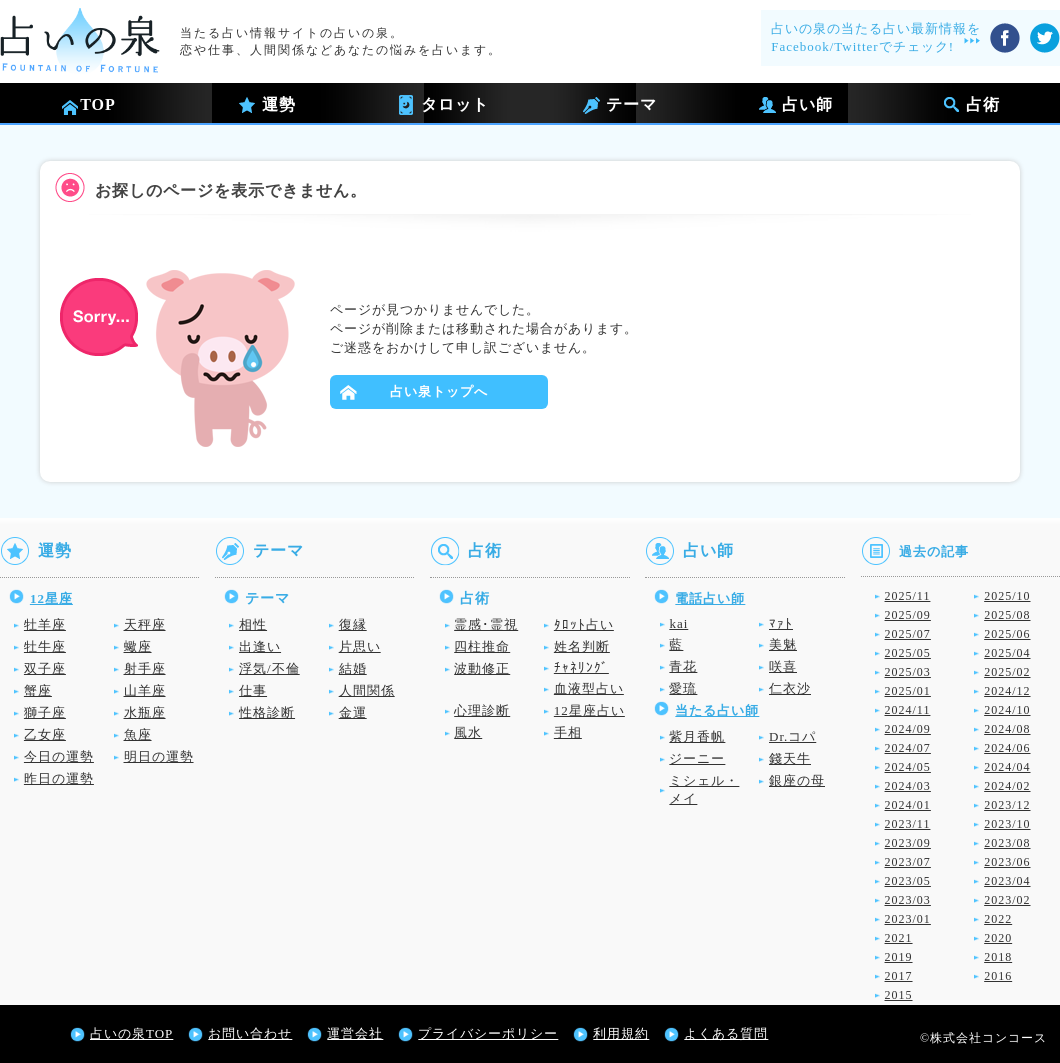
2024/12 (1007, 691)
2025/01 (908, 691)
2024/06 (1007, 748)
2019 (899, 957)
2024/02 (1007, 786)
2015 (899, 995)
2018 (998, 957)
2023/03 (908, 900)
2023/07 (908, 862)
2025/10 (1007, 596)
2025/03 (908, 672)
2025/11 (908, 596)
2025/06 (1007, 634)
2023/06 (1007, 862)
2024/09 (908, 729)
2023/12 (1007, 805)
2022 (998, 919)
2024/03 (908, 786)
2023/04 (1007, 881)
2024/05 (908, 767)
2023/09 (908, 843)
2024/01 (908, 805)
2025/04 (1007, 653)
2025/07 (908, 634)
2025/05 (908, 653)
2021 (899, 938)
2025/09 (908, 615)
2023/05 (908, 881)
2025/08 (1007, 615)
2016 (998, 976)
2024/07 (908, 748)
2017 (899, 976)
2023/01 (908, 919)
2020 (998, 938)
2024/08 (1007, 729)
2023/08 (1007, 843)
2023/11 (908, 824)
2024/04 (1007, 767)
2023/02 (1007, 900)
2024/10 (1007, 710)
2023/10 (1007, 824)
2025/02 (1007, 672)
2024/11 (908, 710)
